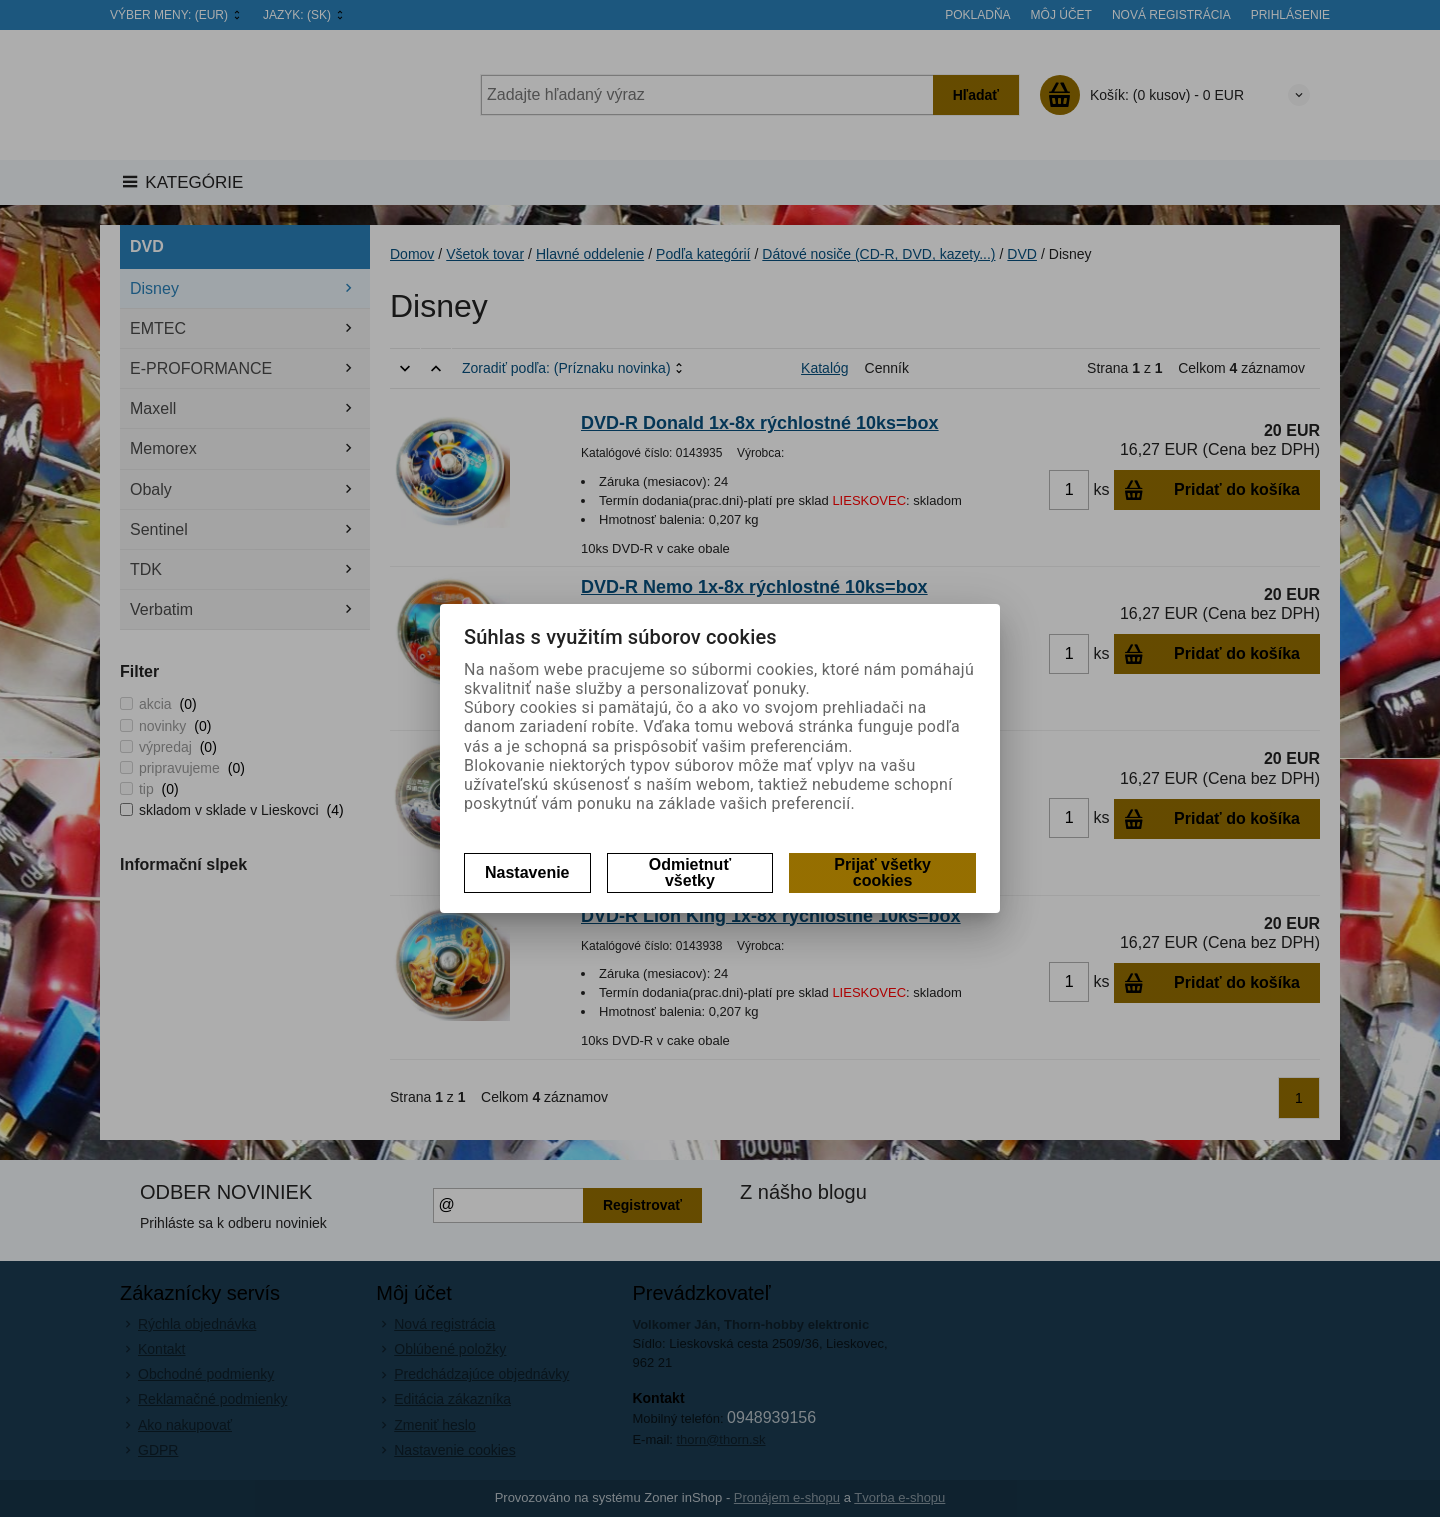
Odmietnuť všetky (690, 872)
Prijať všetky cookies (882, 872)
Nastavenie (527, 872)
